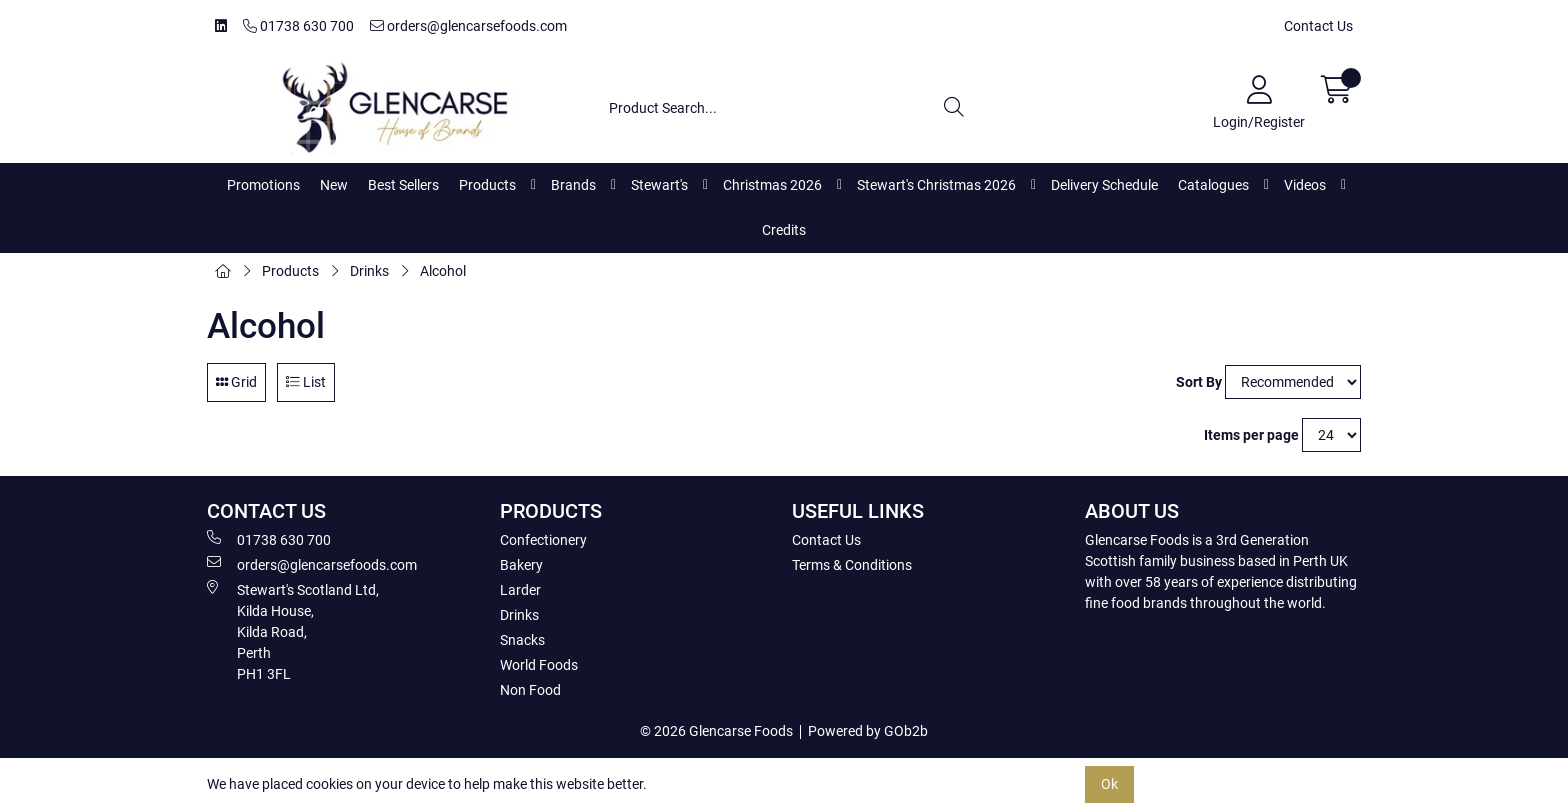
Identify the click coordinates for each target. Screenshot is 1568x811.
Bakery (521, 565)
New (334, 185)
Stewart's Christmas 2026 (936, 185)
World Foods (539, 665)
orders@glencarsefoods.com (468, 26)
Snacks (522, 640)
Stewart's (659, 185)
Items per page (1251, 435)
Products (487, 185)
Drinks (369, 271)
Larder (520, 590)
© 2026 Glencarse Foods (716, 731)
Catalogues (1213, 185)
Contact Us (1318, 26)
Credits (784, 230)
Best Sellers (403, 185)
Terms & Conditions (852, 565)
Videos (1305, 185)
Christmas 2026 (772, 185)
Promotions (263, 185)
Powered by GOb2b (868, 731)
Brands (573, 185)
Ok (1109, 784)
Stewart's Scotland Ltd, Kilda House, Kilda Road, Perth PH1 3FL (293, 631)
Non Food (530, 690)
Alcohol (443, 271)
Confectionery (543, 540)
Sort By (1199, 382)
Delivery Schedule (1104, 185)
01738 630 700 (298, 26)
